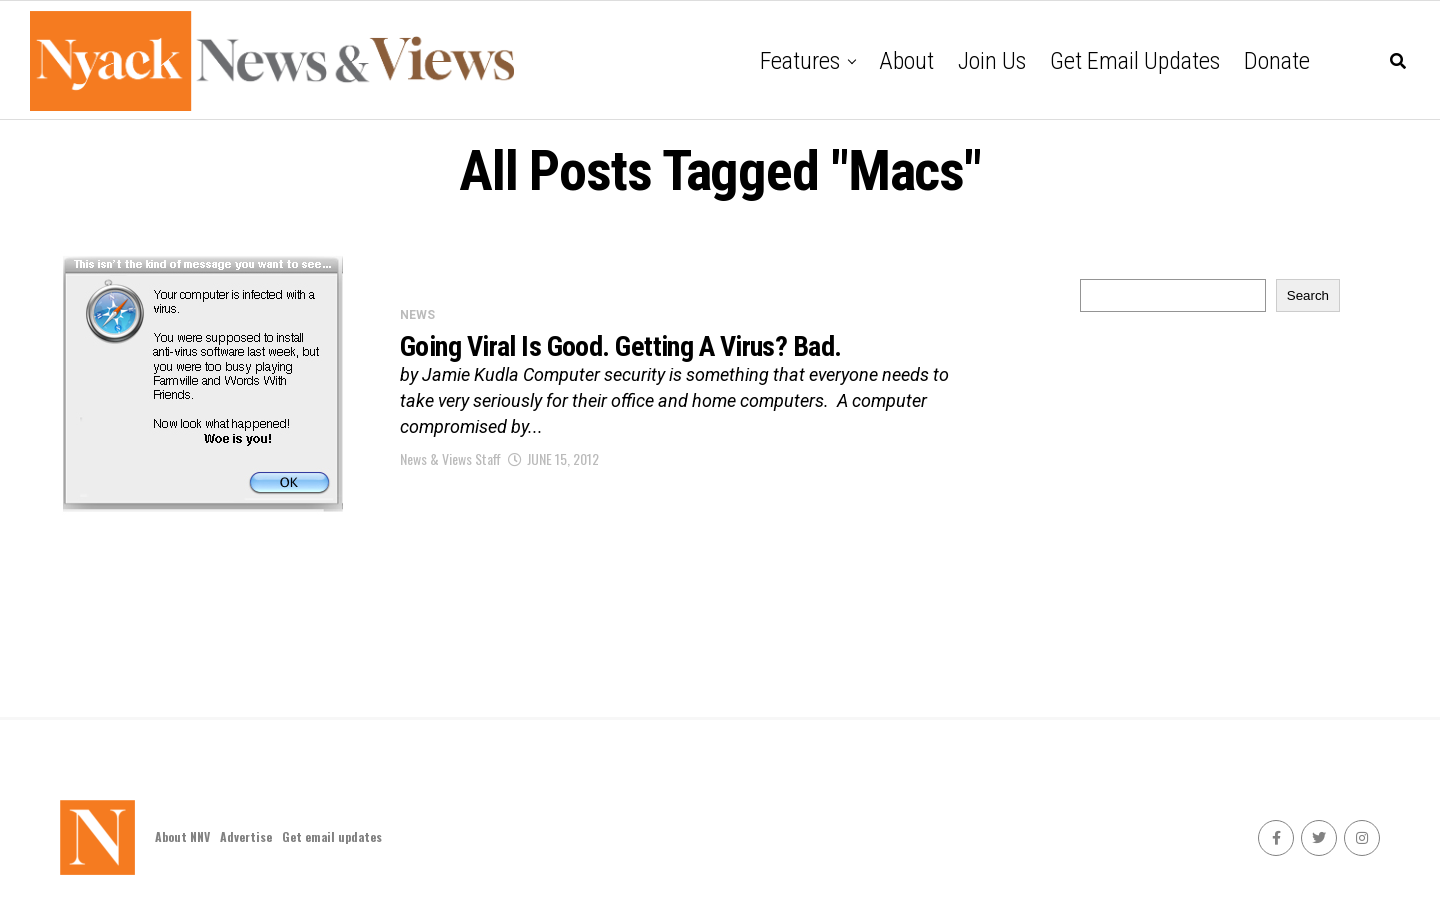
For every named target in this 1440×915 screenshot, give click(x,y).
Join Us (992, 61)
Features (800, 61)
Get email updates (1135, 61)
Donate (1277, 61)
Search (1308, 295)
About (906, 61)
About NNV (182, 836)
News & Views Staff (450, 458)
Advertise (246, 836)
